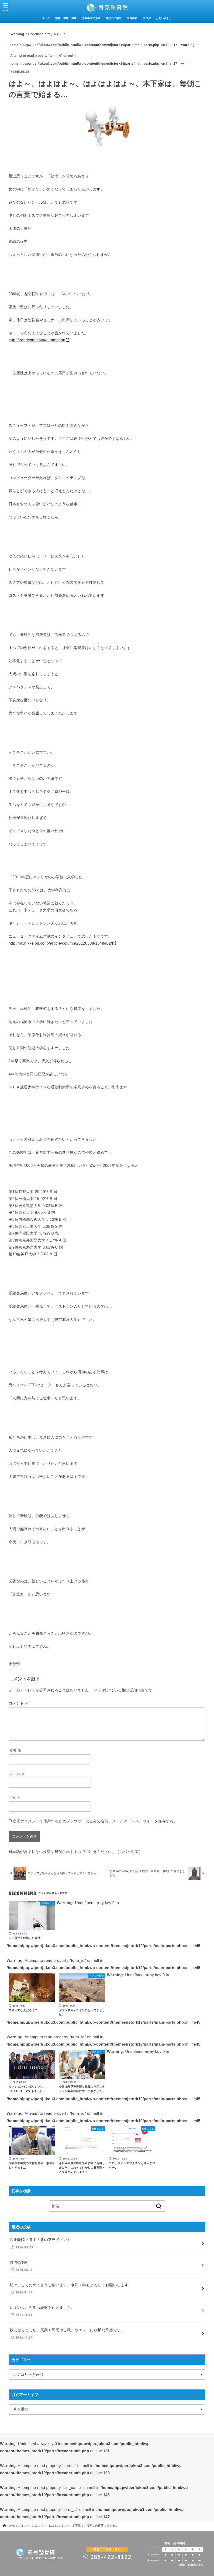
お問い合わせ (164, 18)
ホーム (46, 18)
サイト (14, 1803)
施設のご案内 (113, 18)
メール (17, 1779)
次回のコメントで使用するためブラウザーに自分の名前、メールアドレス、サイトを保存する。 (95, 1826)
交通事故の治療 (91, 18)
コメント (19, 1703)
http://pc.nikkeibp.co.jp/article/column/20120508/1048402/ (60, 943)
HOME (11, 2531)
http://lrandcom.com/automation (37, 340)
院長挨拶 (132, 18)
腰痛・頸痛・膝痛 (65, 18)
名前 (15, 1756)
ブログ (147, 18)
